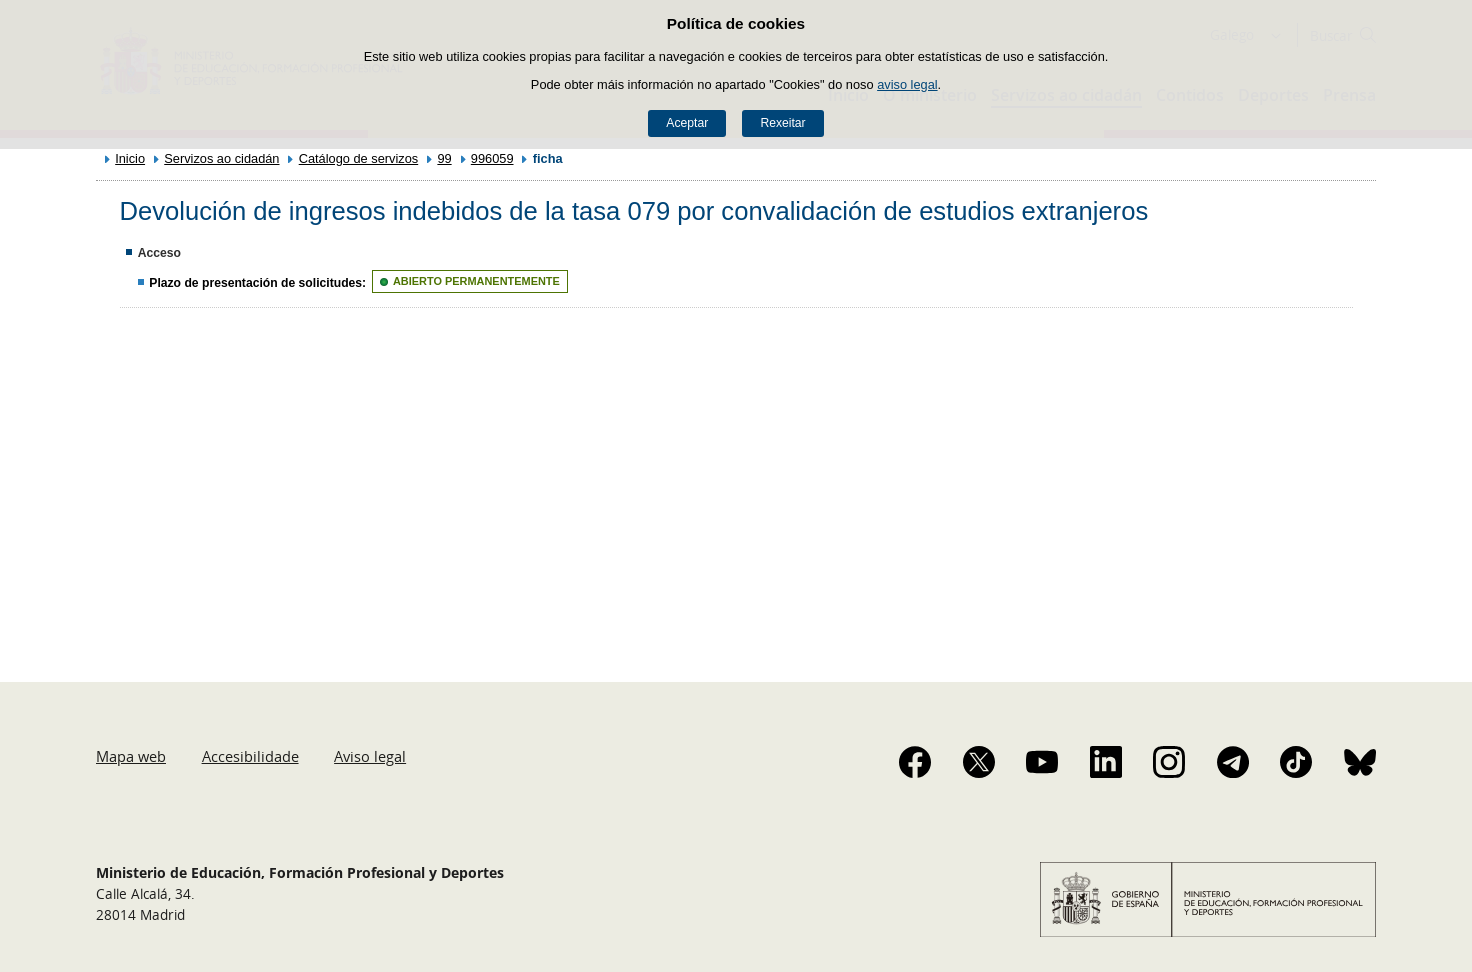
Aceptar (687, 123)
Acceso (159, 253)
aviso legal (907, 84)
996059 (492, 158)
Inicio (130, 158)
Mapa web (131, 756)
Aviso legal (370, 756)
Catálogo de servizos (359, 158)
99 (444, 158)
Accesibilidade (250, 756)
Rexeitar (782, 123)
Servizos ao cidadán (221, 158)
